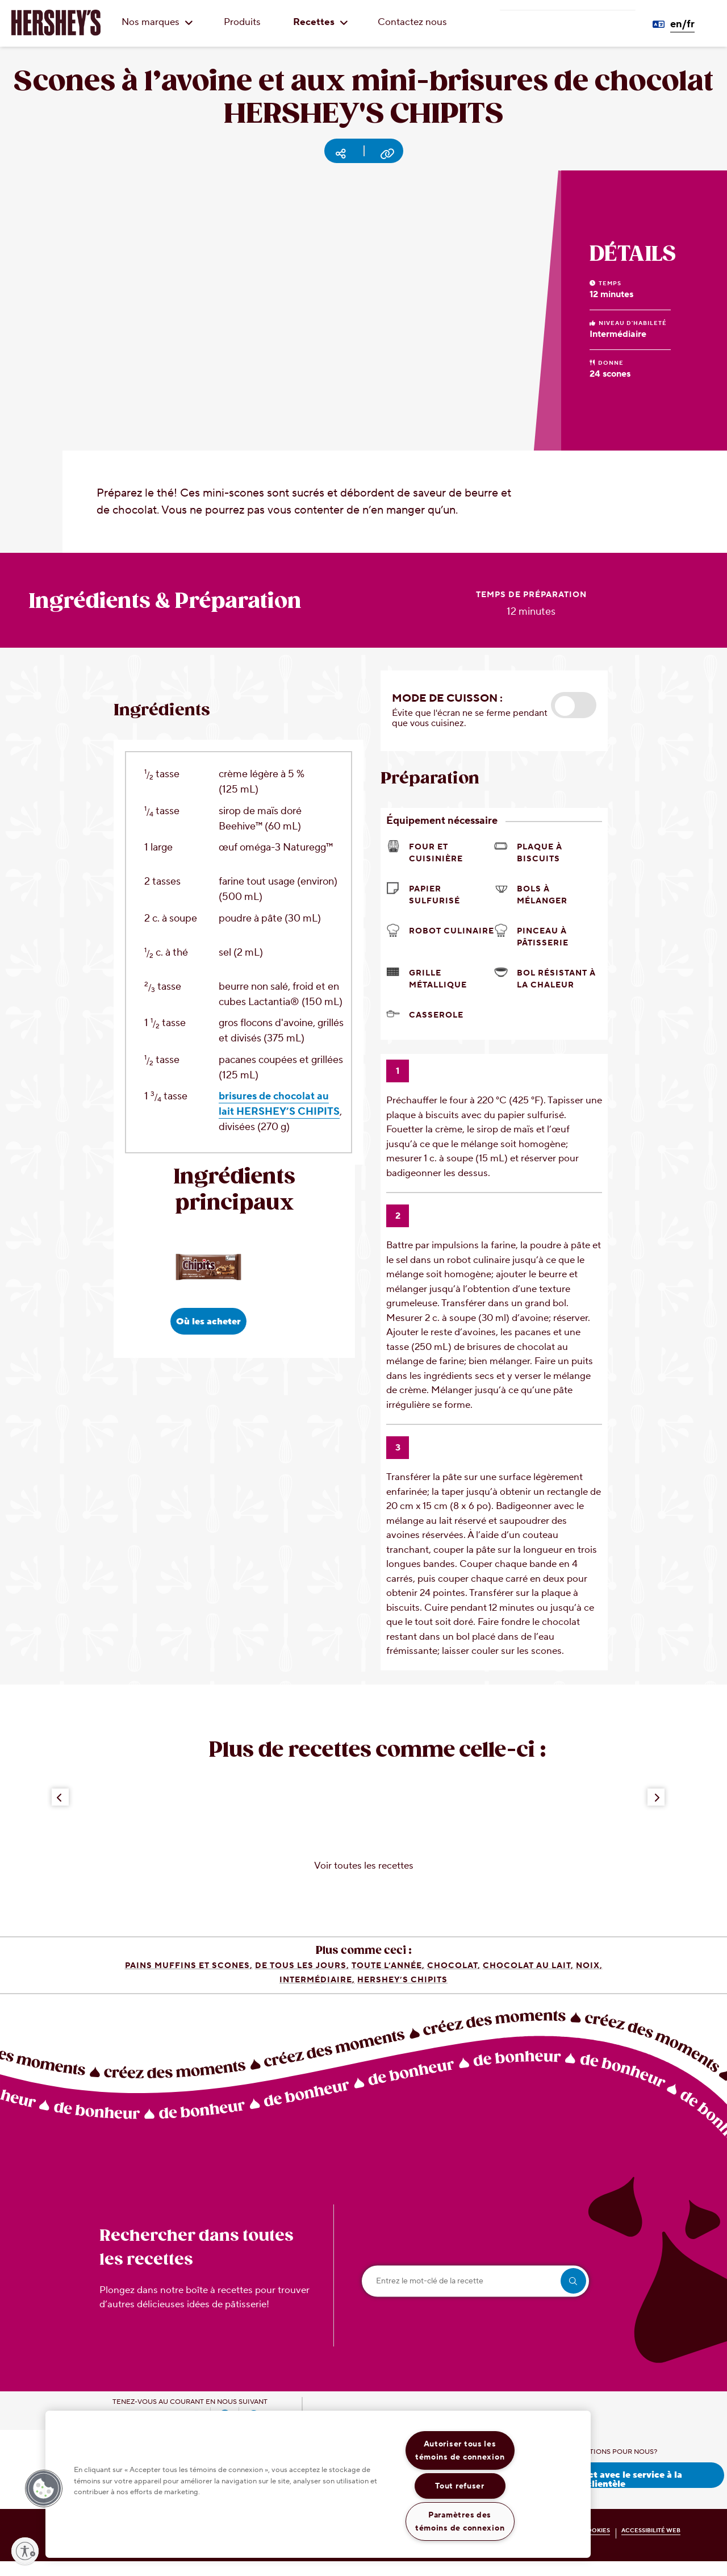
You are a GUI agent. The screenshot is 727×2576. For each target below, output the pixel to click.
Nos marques (157, 22)
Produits (242, 22)
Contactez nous (412, 22)
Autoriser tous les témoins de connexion (459, 2450)
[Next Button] (656, 1811)
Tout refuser (459, 2486)
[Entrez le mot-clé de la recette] (475, 2295)
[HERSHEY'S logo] (56, 23)
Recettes (320, 22)
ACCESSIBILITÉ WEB (650, 2545)
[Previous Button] (60, 1811)
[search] (573, 2295)
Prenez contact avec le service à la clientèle (606, 2493)
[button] (573, 720)
